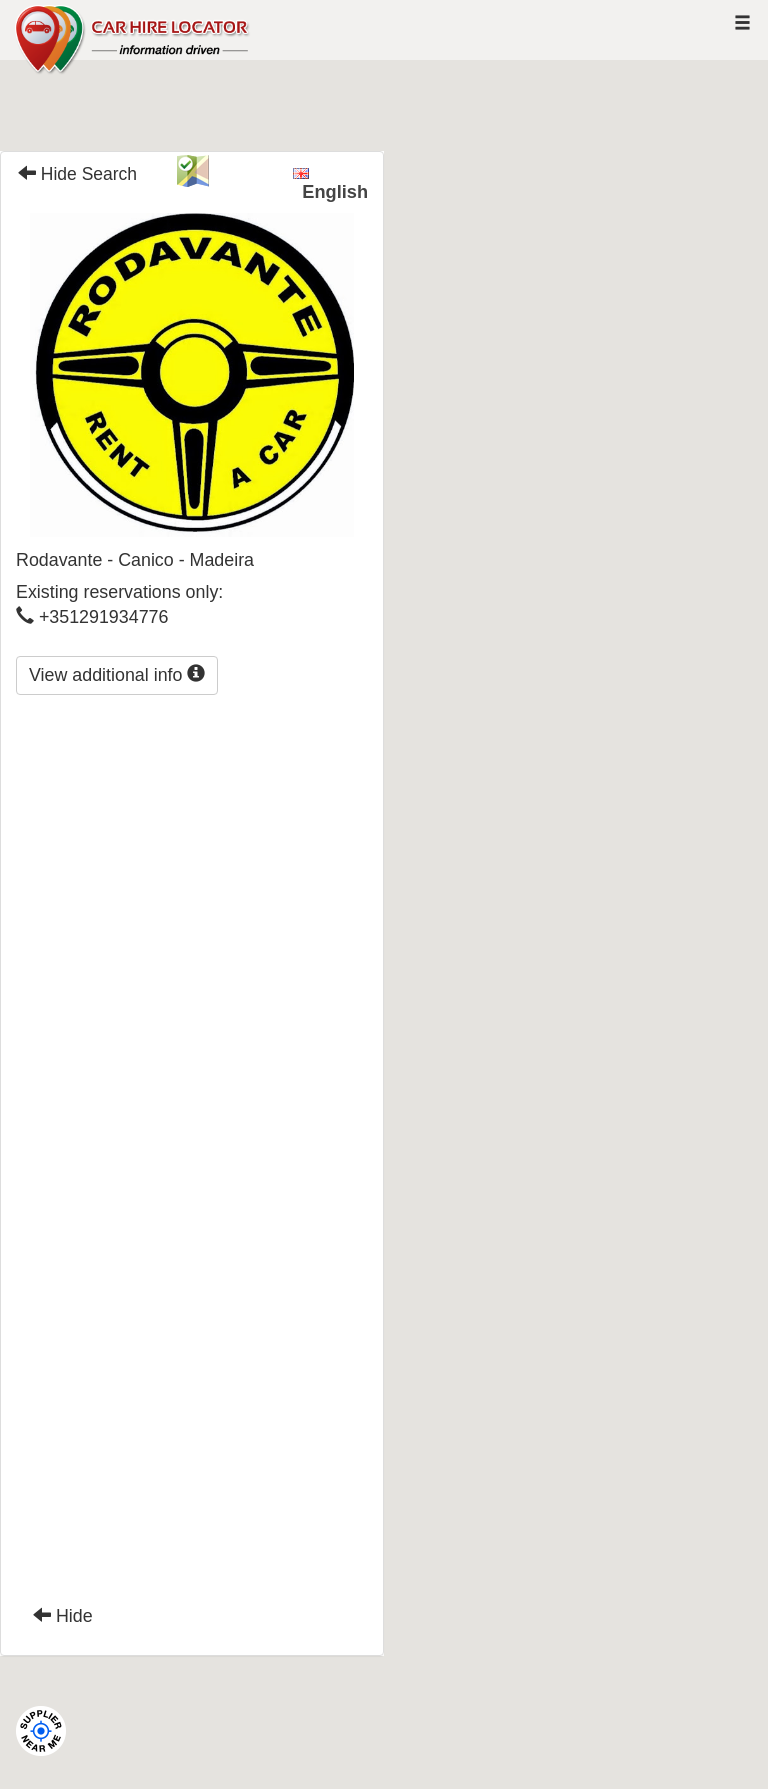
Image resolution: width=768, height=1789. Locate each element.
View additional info (117, 674)
